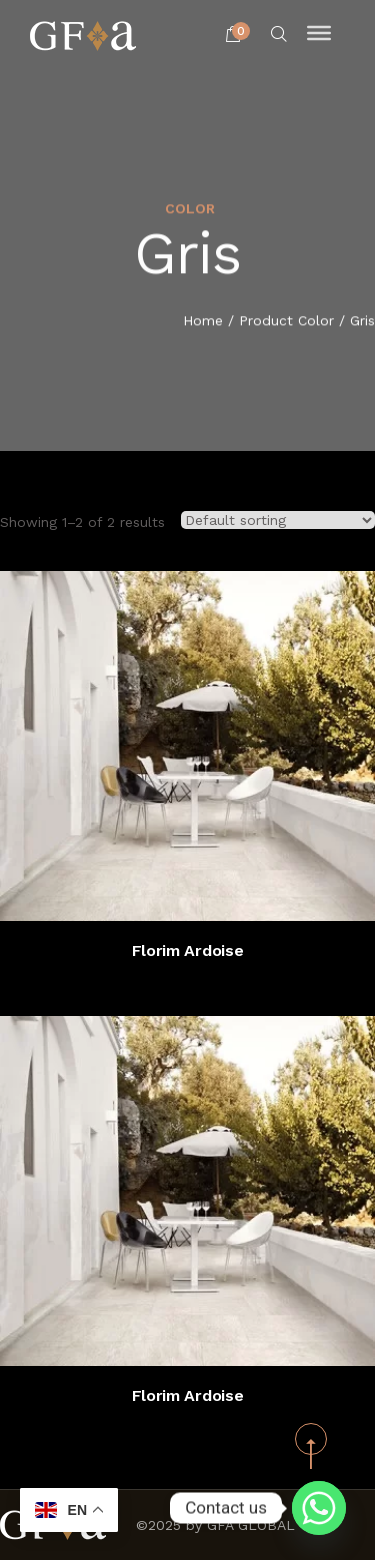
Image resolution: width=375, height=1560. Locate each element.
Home (203, 321)
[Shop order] (278, 520)
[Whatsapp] (319, 1508)
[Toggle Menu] (319, 33)
